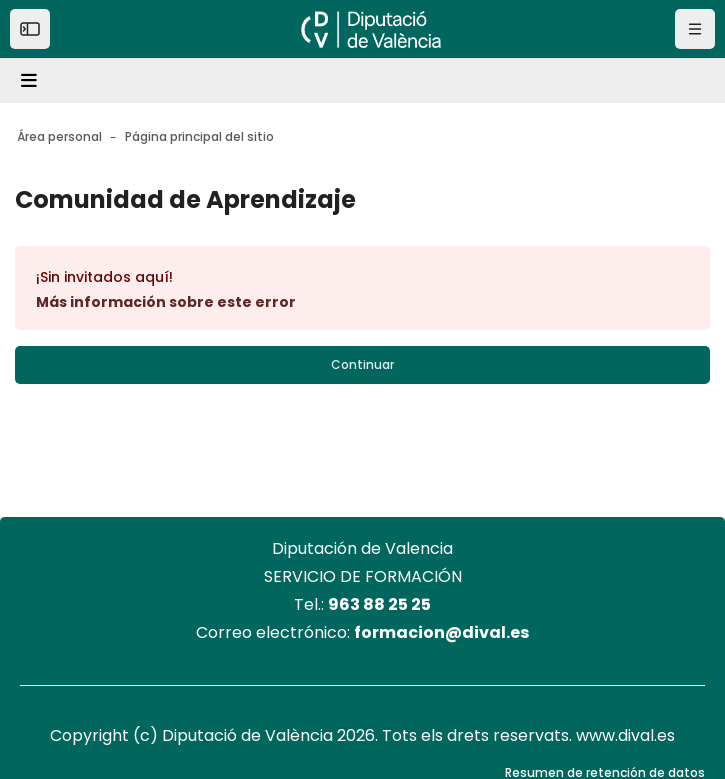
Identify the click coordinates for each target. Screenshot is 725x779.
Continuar (362, 364)
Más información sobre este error (166, 302)
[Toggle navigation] (32, 81)
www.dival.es (625, 735)
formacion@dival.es (441, 632)
